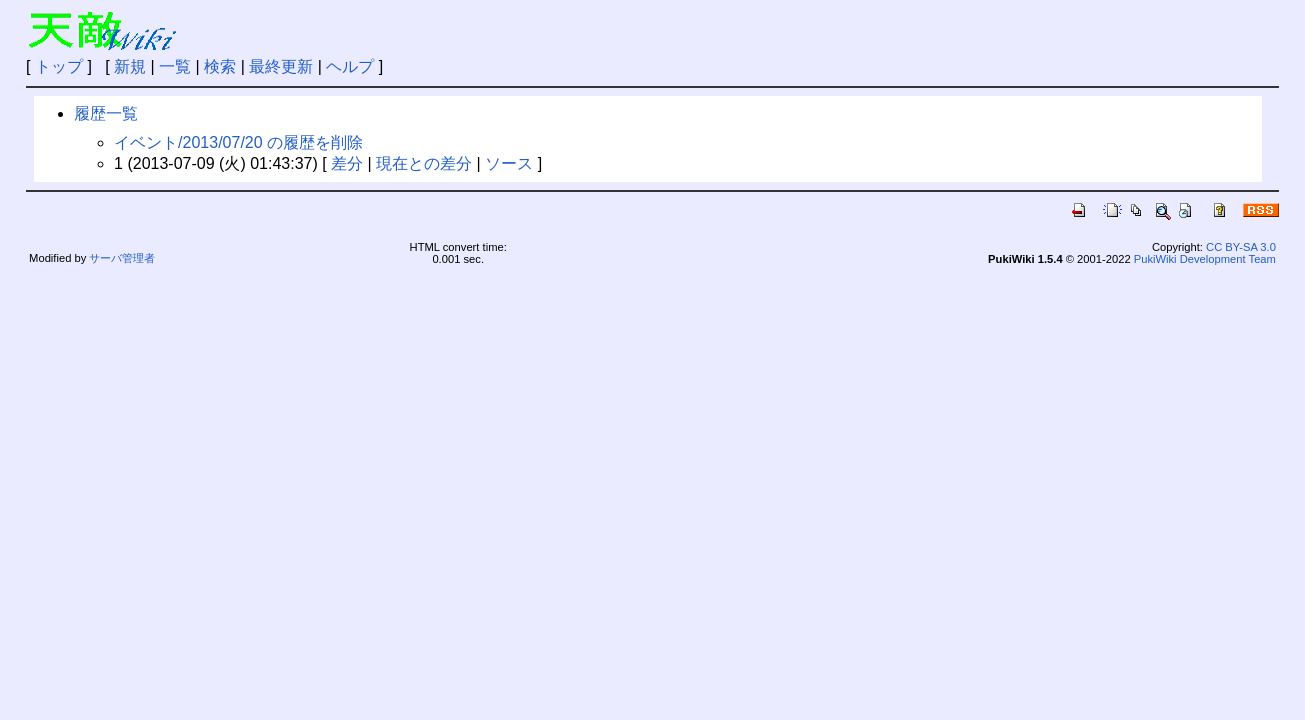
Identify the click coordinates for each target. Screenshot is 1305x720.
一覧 (175, 66)
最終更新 (281, 66)
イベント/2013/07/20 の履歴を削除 (238, 142)
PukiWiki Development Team (1205, 259)
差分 (347, 163)
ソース (509, 163)
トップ (59, 66)
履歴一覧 (106, 113)
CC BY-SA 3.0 (1241, 247)
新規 (130, 66)
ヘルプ (350, 66)
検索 (220, 66)
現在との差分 (424, 163)
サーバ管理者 (122, 258)
